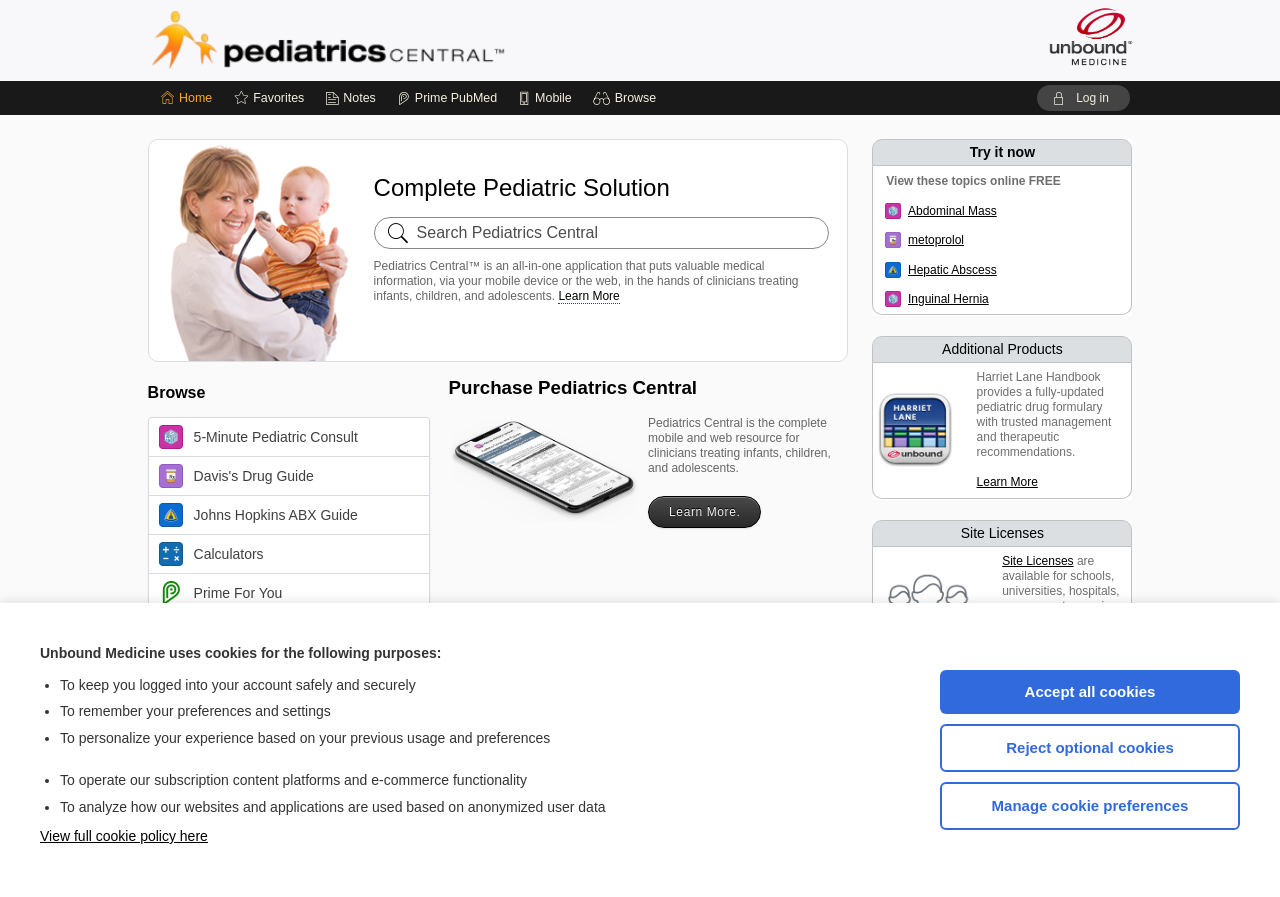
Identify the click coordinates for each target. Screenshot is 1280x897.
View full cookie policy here (124, 836)
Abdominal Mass (952, 211)
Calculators (211, 554)
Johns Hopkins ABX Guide (258, 515)
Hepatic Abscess (952, 270)
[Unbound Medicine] (1091, 36)
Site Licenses (1037, 561)
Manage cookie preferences (1090, 805)
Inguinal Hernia (948, 299)
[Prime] (447, 98)
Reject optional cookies (1090, 747)
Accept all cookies (1090, 691)
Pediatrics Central (400, 40)
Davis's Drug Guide (236, 476)
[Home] (186, 98)
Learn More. (704, 512)
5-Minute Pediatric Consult (258, 437)
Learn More (588, 296)
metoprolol (936, 240)
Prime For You (221, 593)
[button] (627, 98)
